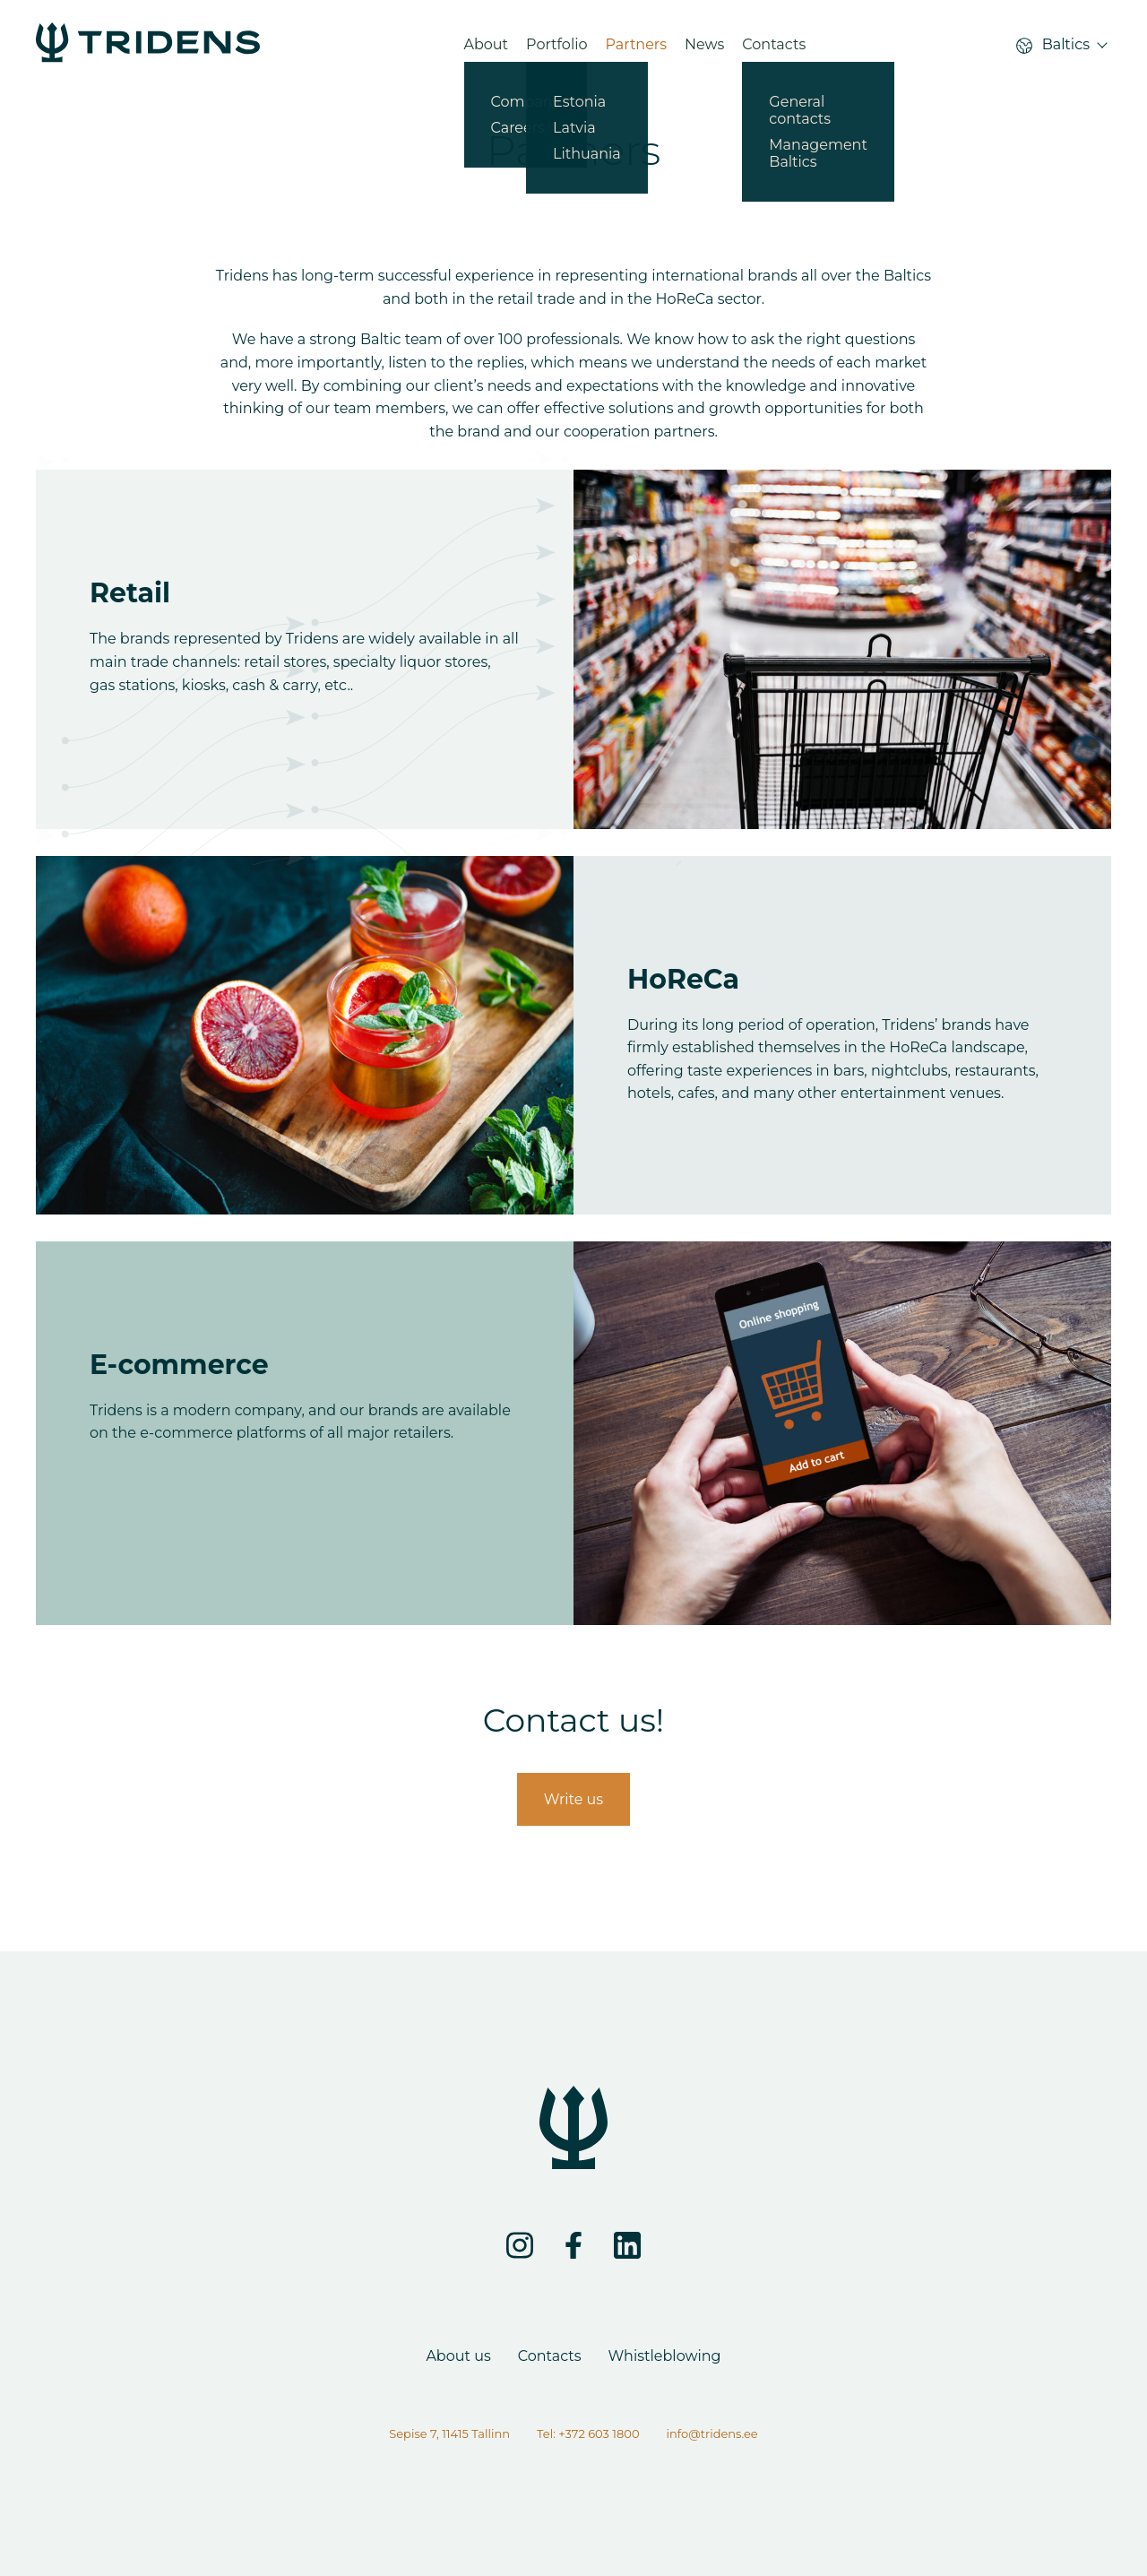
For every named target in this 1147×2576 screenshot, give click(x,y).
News (704, 48)
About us (458, 2355)
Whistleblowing (664, 2355)
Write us (573, 1799)
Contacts (774, 48)
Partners (637, 48)
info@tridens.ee (712, 2433)
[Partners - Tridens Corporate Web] (148, 49)
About (486, 48)
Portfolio (556, 48)
